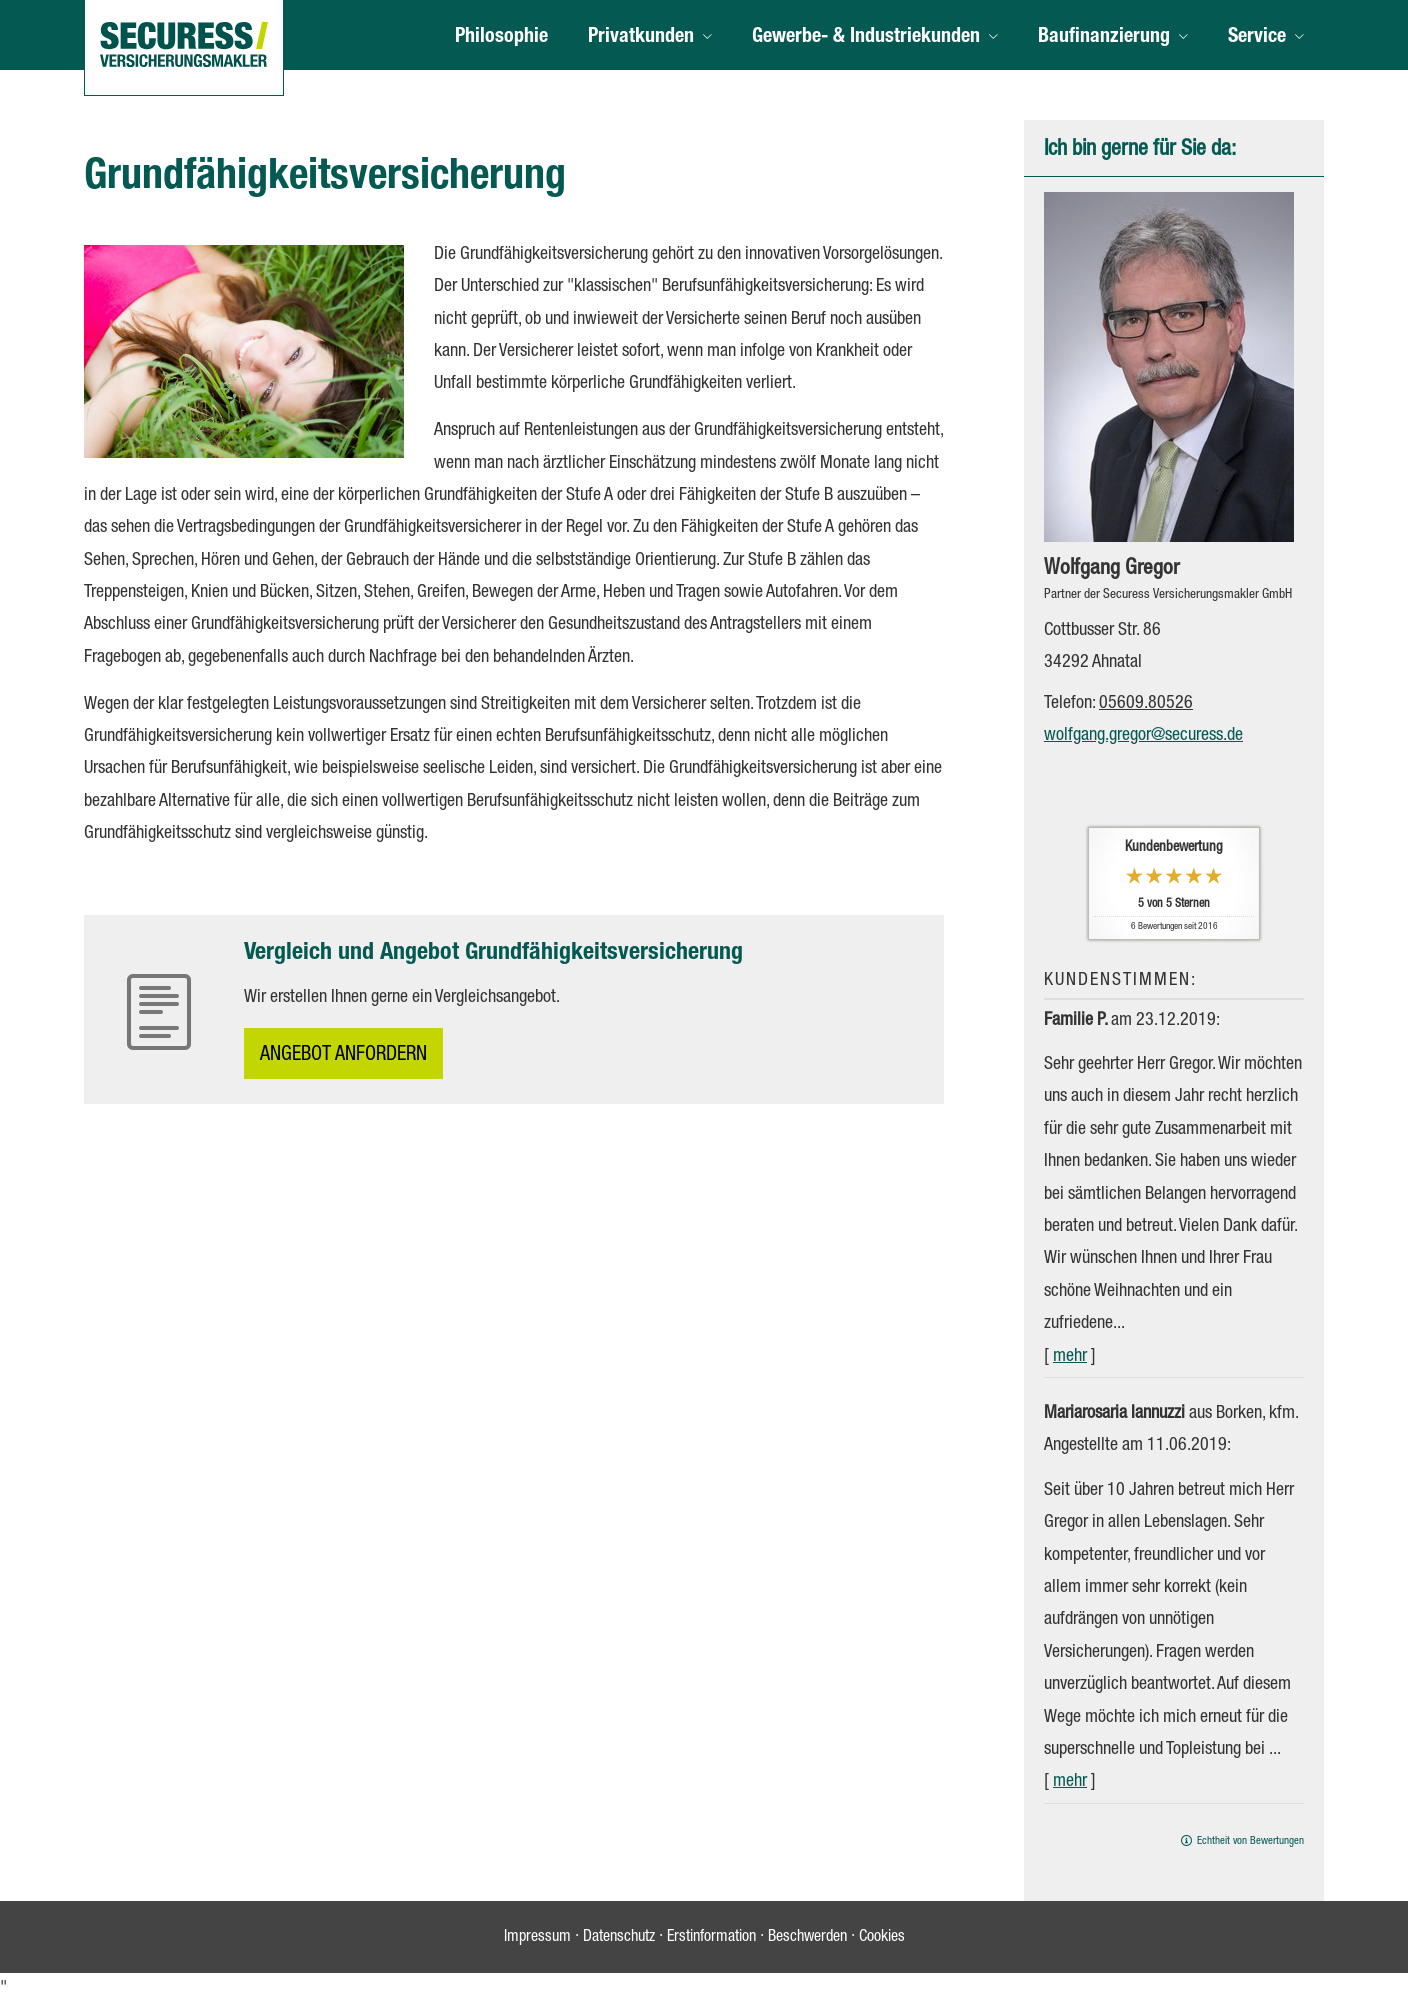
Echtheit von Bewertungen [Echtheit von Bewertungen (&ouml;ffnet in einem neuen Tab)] (1250, 1841)
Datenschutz (619, 1938)
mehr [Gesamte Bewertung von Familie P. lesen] (1070, 1357)
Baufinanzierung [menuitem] (1104, 38)
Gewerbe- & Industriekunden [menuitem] (866, 38)
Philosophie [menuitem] (501, 38)
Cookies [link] (882, 1938)
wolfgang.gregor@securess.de (1143, 736)
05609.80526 (1146, 704)
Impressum (537, 1938)
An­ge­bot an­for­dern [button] (343, 1056)
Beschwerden (807, 1938)
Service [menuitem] (1257, 38)
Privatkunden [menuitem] (641, 38)
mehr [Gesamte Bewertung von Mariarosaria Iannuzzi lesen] (1070, 1782)
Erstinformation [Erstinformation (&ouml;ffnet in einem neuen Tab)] (711, 1938)
